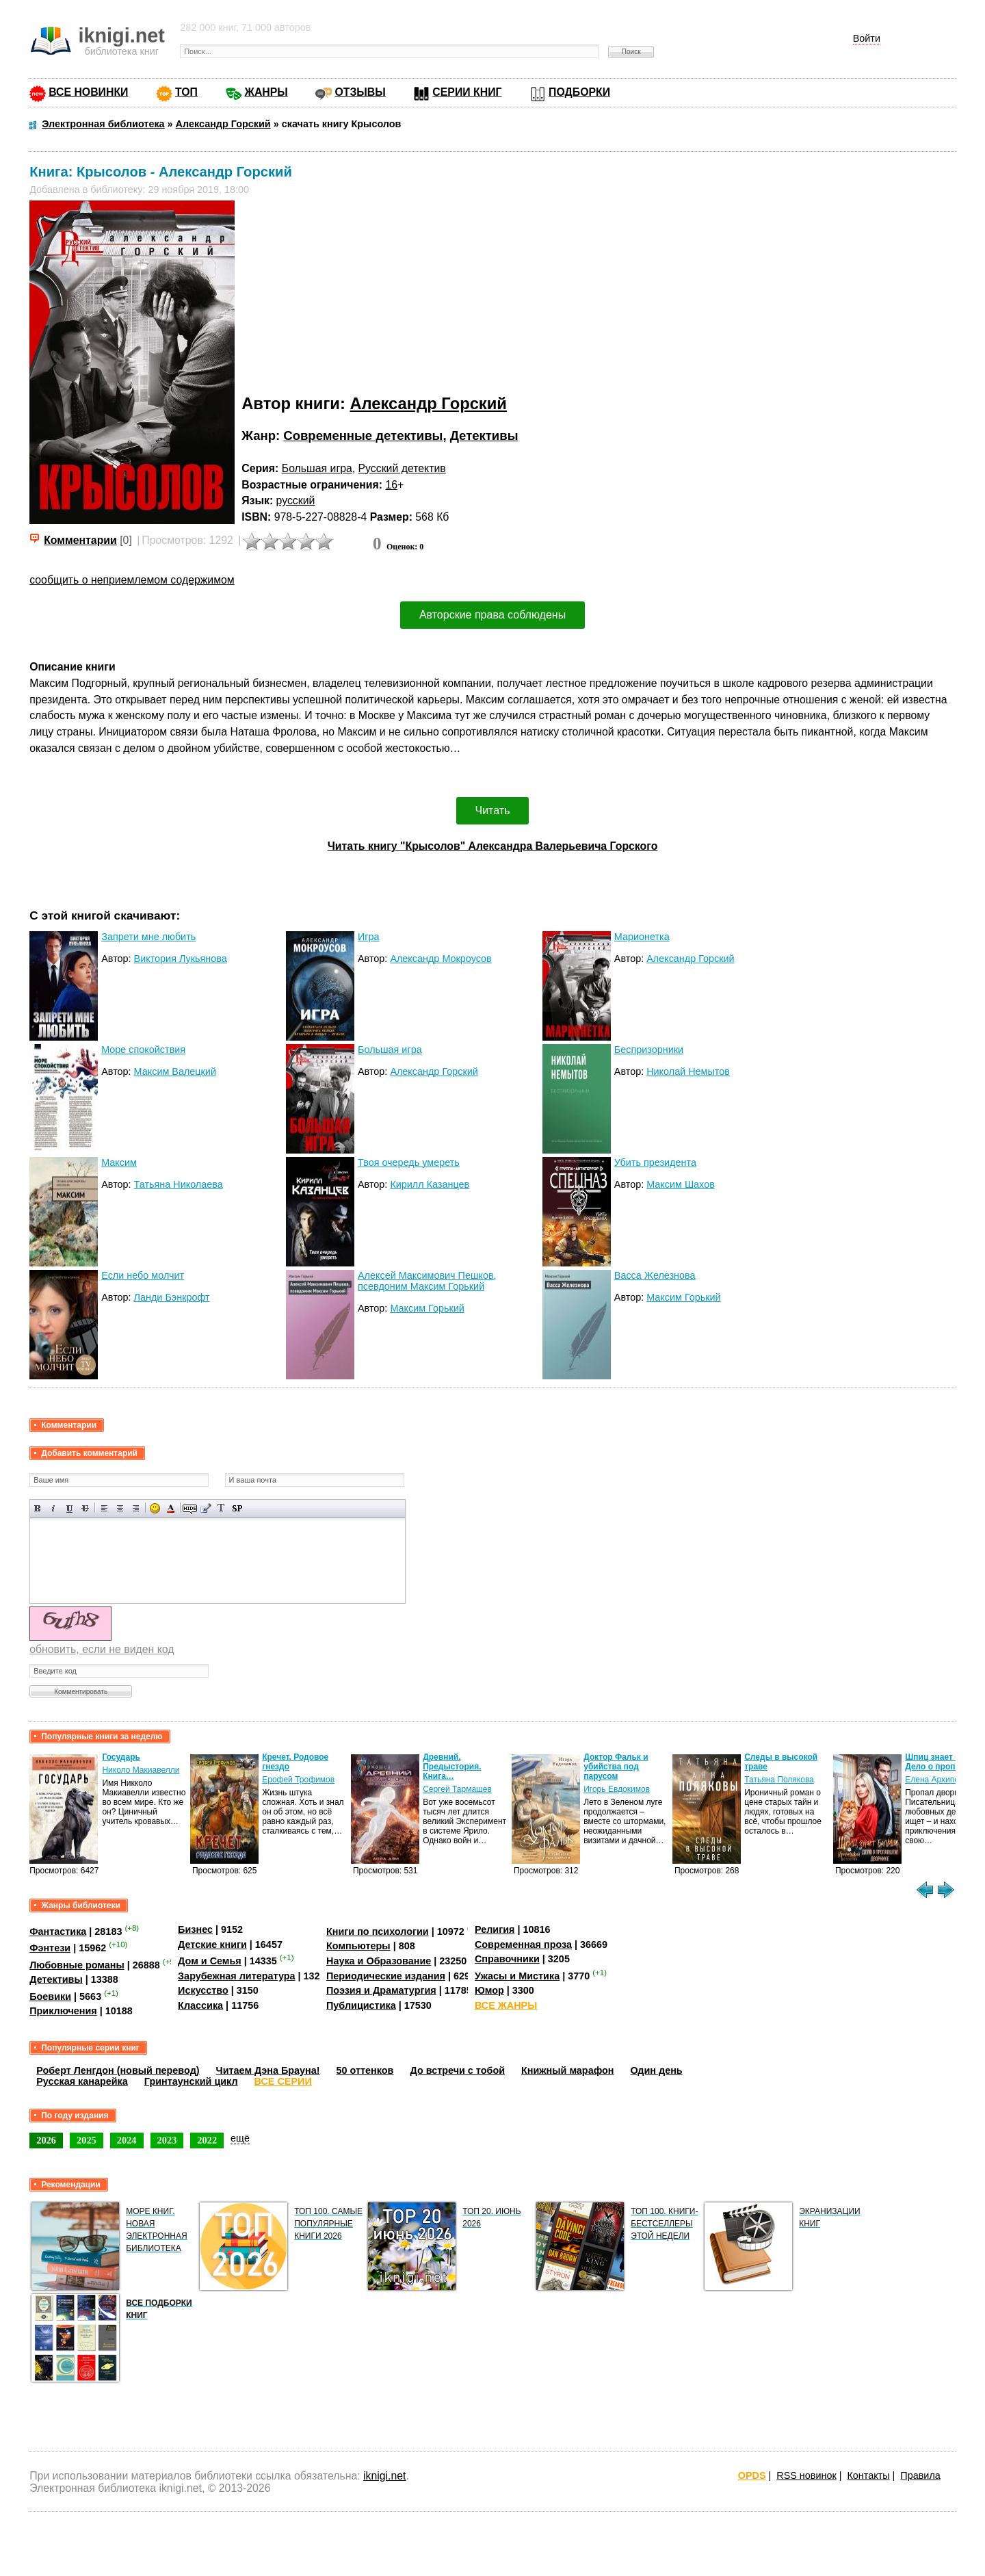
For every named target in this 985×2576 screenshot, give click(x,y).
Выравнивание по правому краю (136, 1508)
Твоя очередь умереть (409, 1162)
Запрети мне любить (148, 936)
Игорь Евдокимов (616, 1789)
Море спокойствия (143, 1049)
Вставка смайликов (155, 1508)
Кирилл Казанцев (429, 1184)
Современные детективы (363, 435)
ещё (240, 2138)
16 (391, 485)
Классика (200, 2005)
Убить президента (655, 1162)
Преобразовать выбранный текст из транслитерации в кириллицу (221, 1508)
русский (295, 500)
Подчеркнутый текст (69, 1508)
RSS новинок (806, 2475)
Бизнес (195, 1929)
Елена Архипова (936, 1779)
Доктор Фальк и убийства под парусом (615, 1766)
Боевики (50, 1996)
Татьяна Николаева (178, 1184)
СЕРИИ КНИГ (466, 92)
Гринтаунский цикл (191, 2081)
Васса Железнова (655, 1275)
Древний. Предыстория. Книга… (452, 1766)
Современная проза (523, 1944)
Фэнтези (49, 1947)
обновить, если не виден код (101, 1649)
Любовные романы (76, 1965)
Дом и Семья (209, 1960)
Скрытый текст (190, 1508)
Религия (494, 1929)
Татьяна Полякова (779, 1779)
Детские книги (212, 1944)
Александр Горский (428, 403)
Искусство (203, 1990)
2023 (167, 2140)
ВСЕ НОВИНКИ (88, 92)
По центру (120, 1508)
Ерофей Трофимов (298, 1779)
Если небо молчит (142, 1275)
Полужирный (38, 1508)
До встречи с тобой (457, 2070)
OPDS (752, 2475)
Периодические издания (385, 1975)
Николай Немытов (688, 1071)
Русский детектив (402, 468)
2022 (207, 2140)
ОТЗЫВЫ (359, 92)
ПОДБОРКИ (579, 92)
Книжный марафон (567, 2070)
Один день (657, 2070)
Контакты (868, 2475)
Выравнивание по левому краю (104, 1508)
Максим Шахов (680, 1184)
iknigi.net (384, 2476)
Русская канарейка (82, 2081)
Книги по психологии (377, 1931)
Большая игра (317, 468)
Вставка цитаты (205, 1508)
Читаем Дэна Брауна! (268, 2070)
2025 (86, 2140)
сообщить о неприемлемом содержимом (132, 580)
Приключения (63, 2010)
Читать (492, 810)
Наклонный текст (54, 1508)
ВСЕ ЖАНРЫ (506, 2005)
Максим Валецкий (175, 1071)
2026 (46, 2140)
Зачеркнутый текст (85, 1508)
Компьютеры (358, 1945)
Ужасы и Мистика (517, 1975)
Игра (369, 936)
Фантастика (57, 1931)
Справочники (507, 1958)
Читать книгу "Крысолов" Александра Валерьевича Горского (493, 846)
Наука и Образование (378, 1960)
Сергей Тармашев (457, 1789)
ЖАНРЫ (266, 92)
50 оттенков (365, 2070)
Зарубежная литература (236, 1975)
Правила (920, 2475)
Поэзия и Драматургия (381, 1990)
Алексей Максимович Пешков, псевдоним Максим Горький (427, 1281)
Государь (121, 1757)
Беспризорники (648, 1049)
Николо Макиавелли (140, 1770)
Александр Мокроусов (440, 958)
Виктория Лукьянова (180, 958)
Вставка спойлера (237, 1508)
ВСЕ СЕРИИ (283, 2081)
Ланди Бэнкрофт (172, 1297)
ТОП (186, 92)
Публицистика (361, 2005)
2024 (127, 2140)
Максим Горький (427, 1308)
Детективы (484, 435)
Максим (119, 1162)
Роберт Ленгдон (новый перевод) (117, 2070)
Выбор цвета (171, 1508)
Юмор (489, 1990)
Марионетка (642, 936)
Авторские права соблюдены (492, 615)
